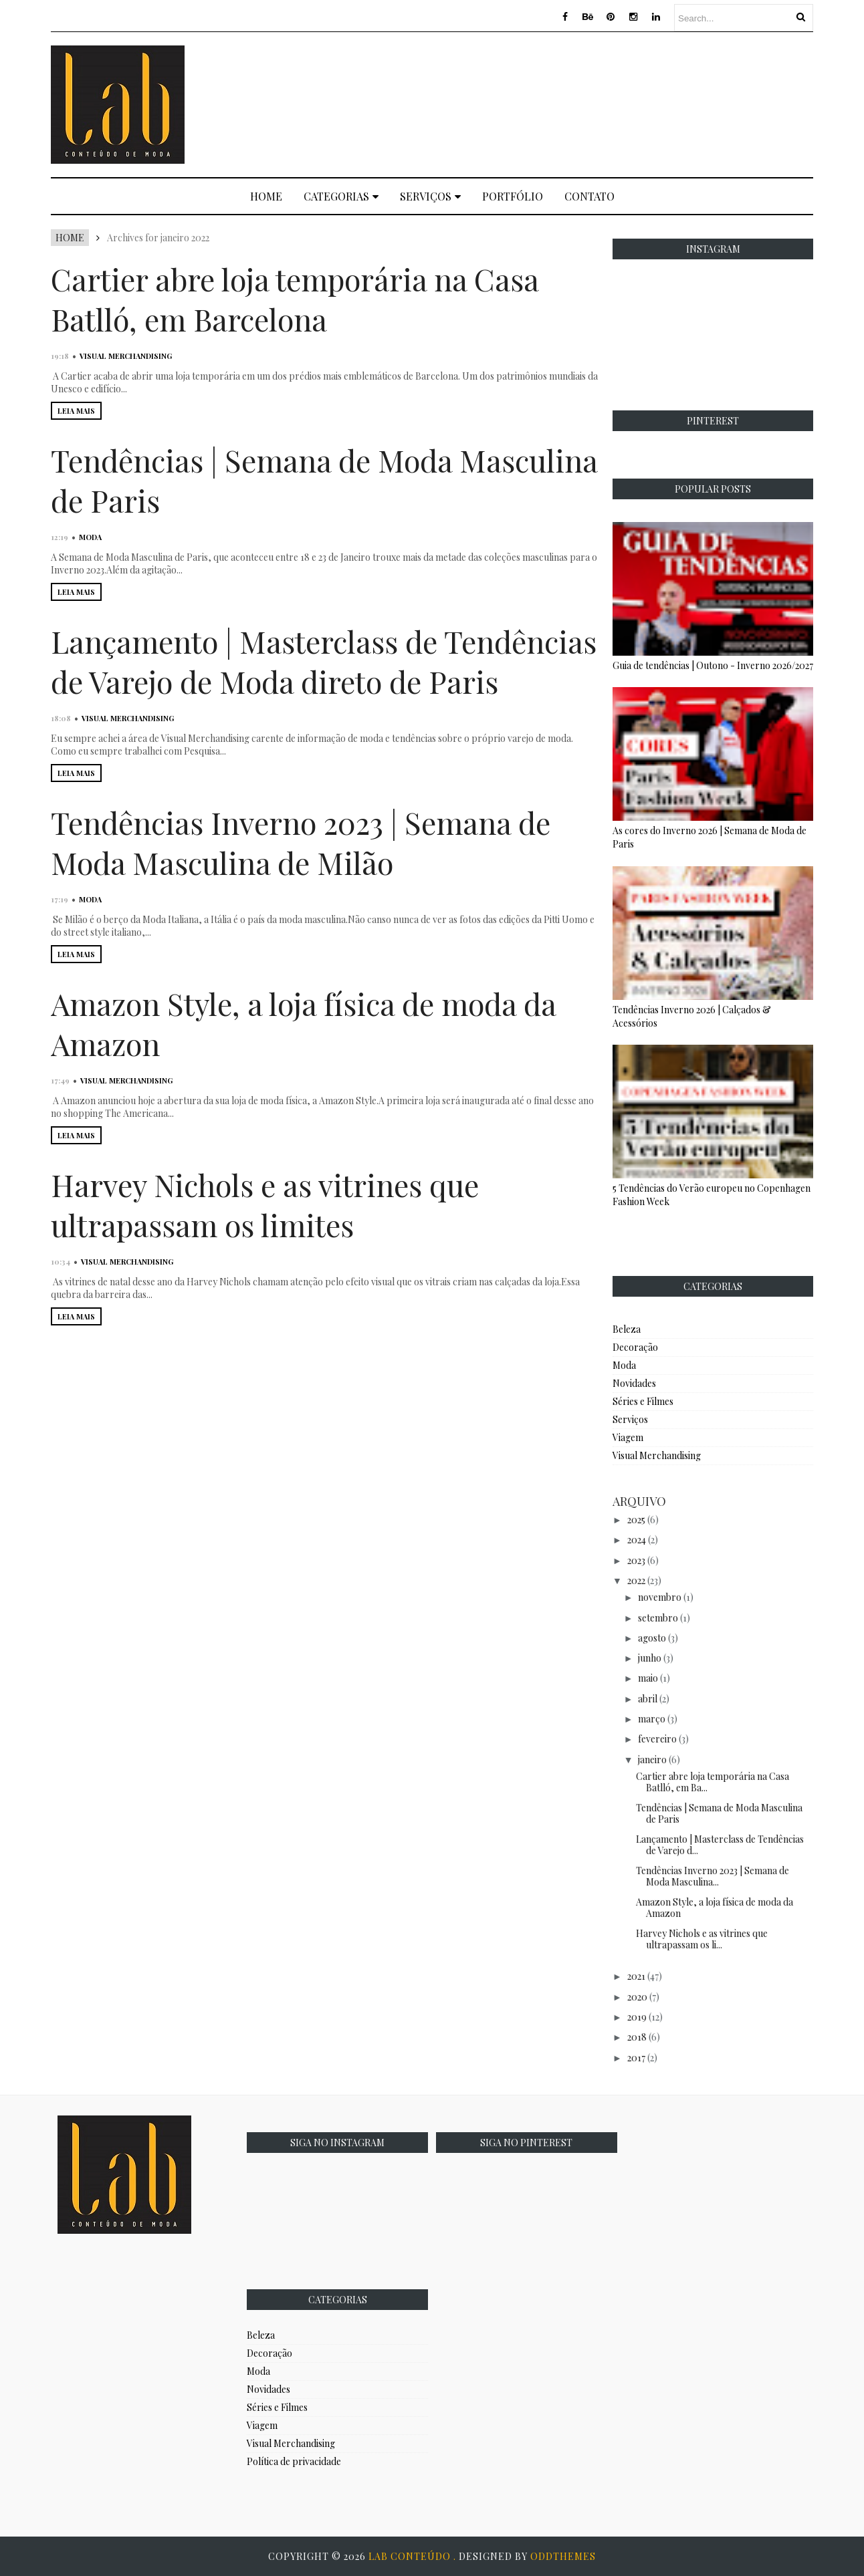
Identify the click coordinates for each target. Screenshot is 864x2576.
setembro (658, 1618)
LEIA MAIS (76, 411)
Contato (589, 196)
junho (649, 1658)
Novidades (634, 1383)
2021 (636, 1976)
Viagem (628, 1437)
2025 (636, 1519)
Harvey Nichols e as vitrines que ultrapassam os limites (265, 1204)
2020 (637, 1996)
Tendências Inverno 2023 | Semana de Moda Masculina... (712, 1876)
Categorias (341, 196)
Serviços (430, 196)
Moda (90, 537)
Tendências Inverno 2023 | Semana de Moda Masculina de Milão (300, 842)
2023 (636, 1560)
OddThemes (563, 2556)
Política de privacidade (294, 2461)
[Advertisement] (569, 103)
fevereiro (657, 1738)
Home (266, 196)
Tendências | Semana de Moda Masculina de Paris (719, 1813)
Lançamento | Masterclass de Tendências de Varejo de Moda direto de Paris (324, 661)
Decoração (635, 1347)
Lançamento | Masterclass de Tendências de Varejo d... (720, 1845)
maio (648, 1678)
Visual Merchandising (126, 356)
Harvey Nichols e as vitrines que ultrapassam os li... (702, 1939)
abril (647, 1698)
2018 (637, 2037)
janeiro (652, 1759)
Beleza (627, 1329)
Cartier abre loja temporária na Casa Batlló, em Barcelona (294, 299)
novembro (659, 1597)
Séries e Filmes (643, 1401)
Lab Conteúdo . (413, 2556)
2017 (636, 2057)
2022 (636, 1580)
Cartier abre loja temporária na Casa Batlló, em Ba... (712, 1782)
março (651, 1718)
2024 (636, 1539)
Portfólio (512, 196)
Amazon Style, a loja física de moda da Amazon (714, 1908)
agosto (652, 1638)
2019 (637, 2017)
